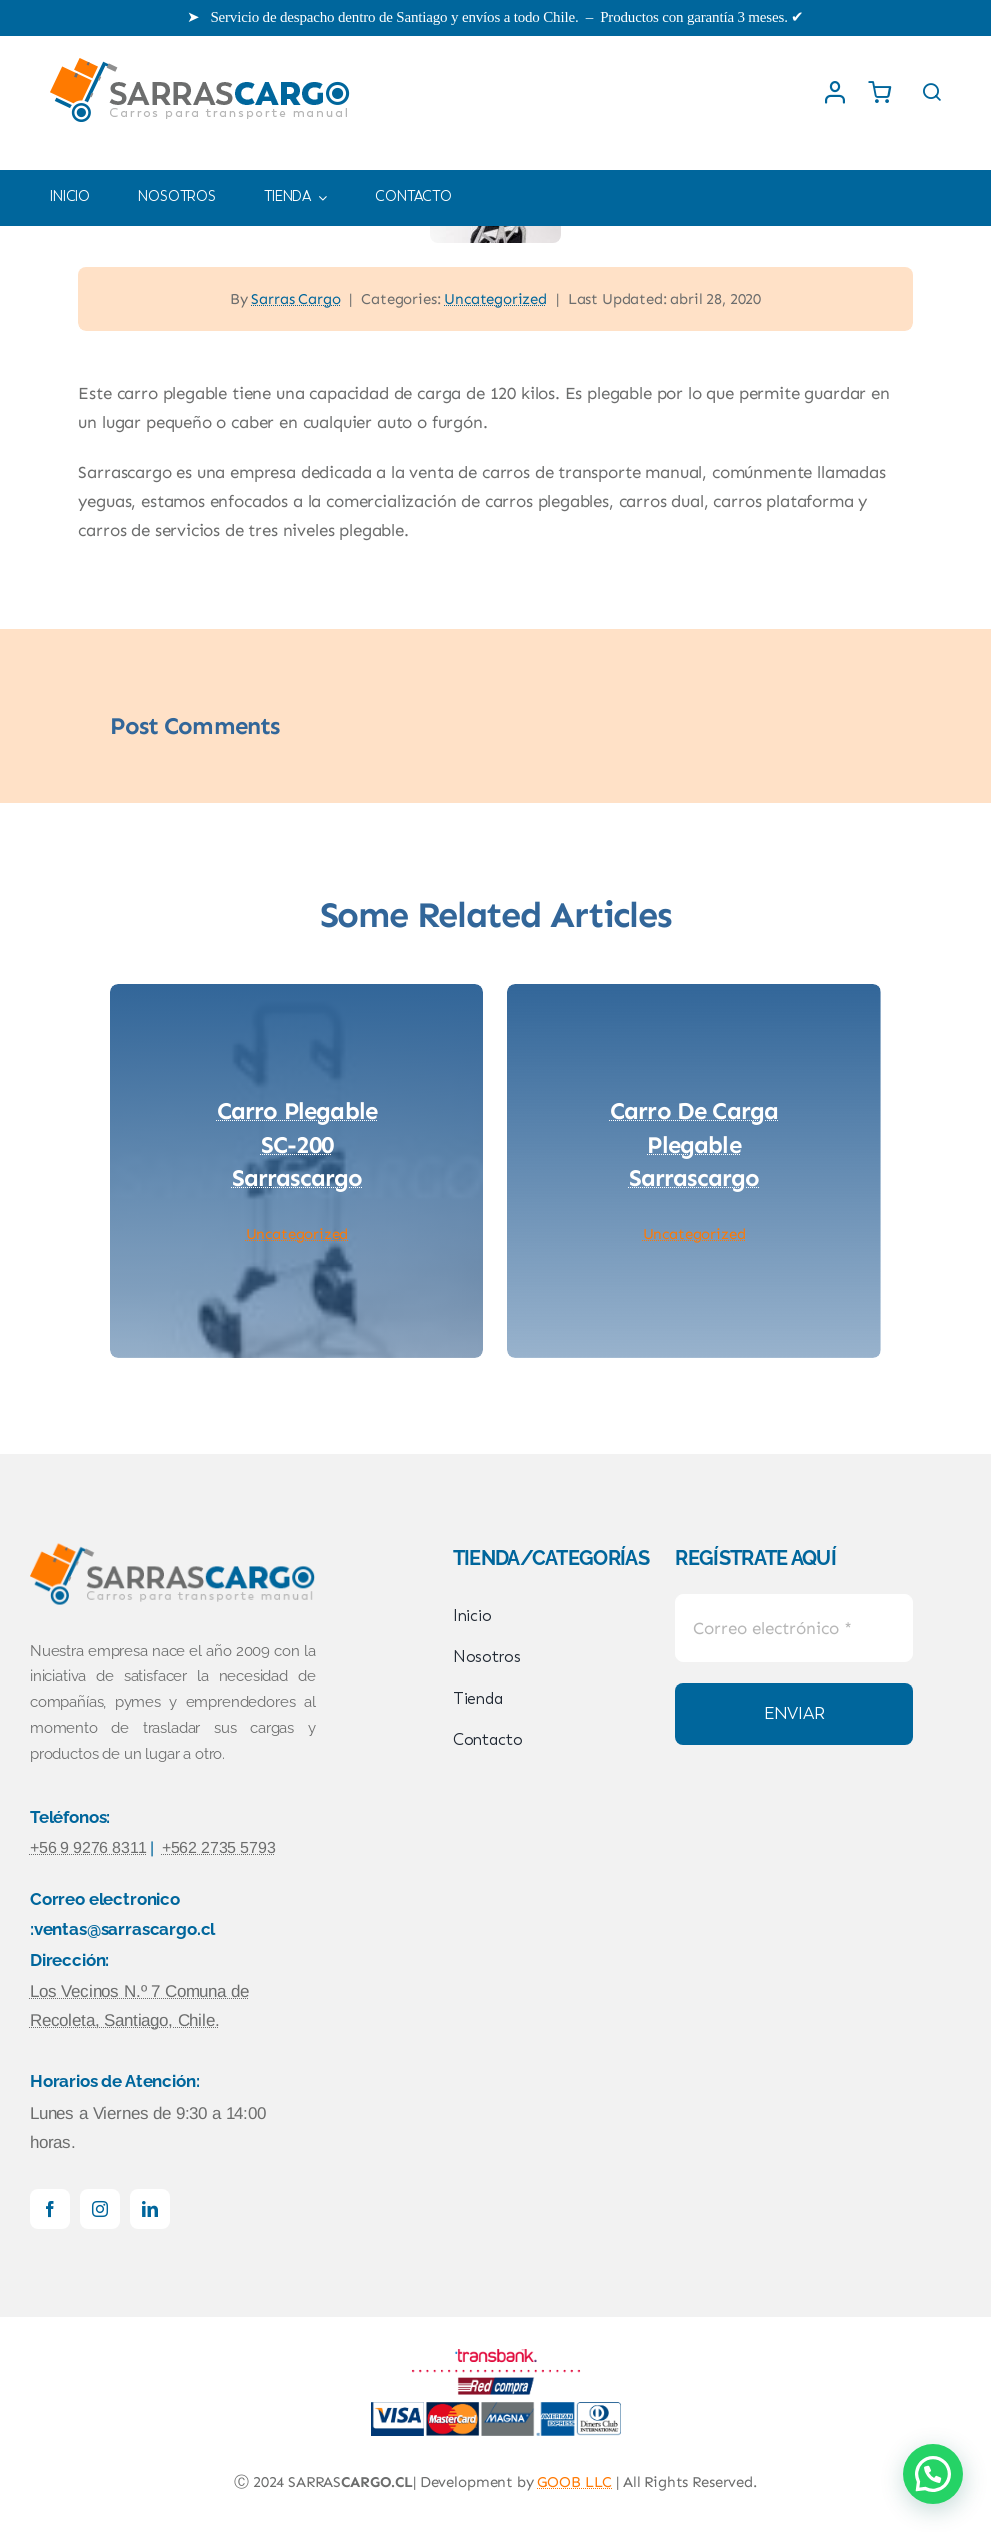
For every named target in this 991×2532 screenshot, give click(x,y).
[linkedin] (150, 2209)
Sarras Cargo (295, 299)
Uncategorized (495, 299)
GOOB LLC (574, 2482)
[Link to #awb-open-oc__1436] (932, 92)
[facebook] (50, 2209)
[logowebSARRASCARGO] (200, 56)
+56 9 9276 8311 (88, 1847)
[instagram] (100, 2209)
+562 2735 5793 (219, 1847)
